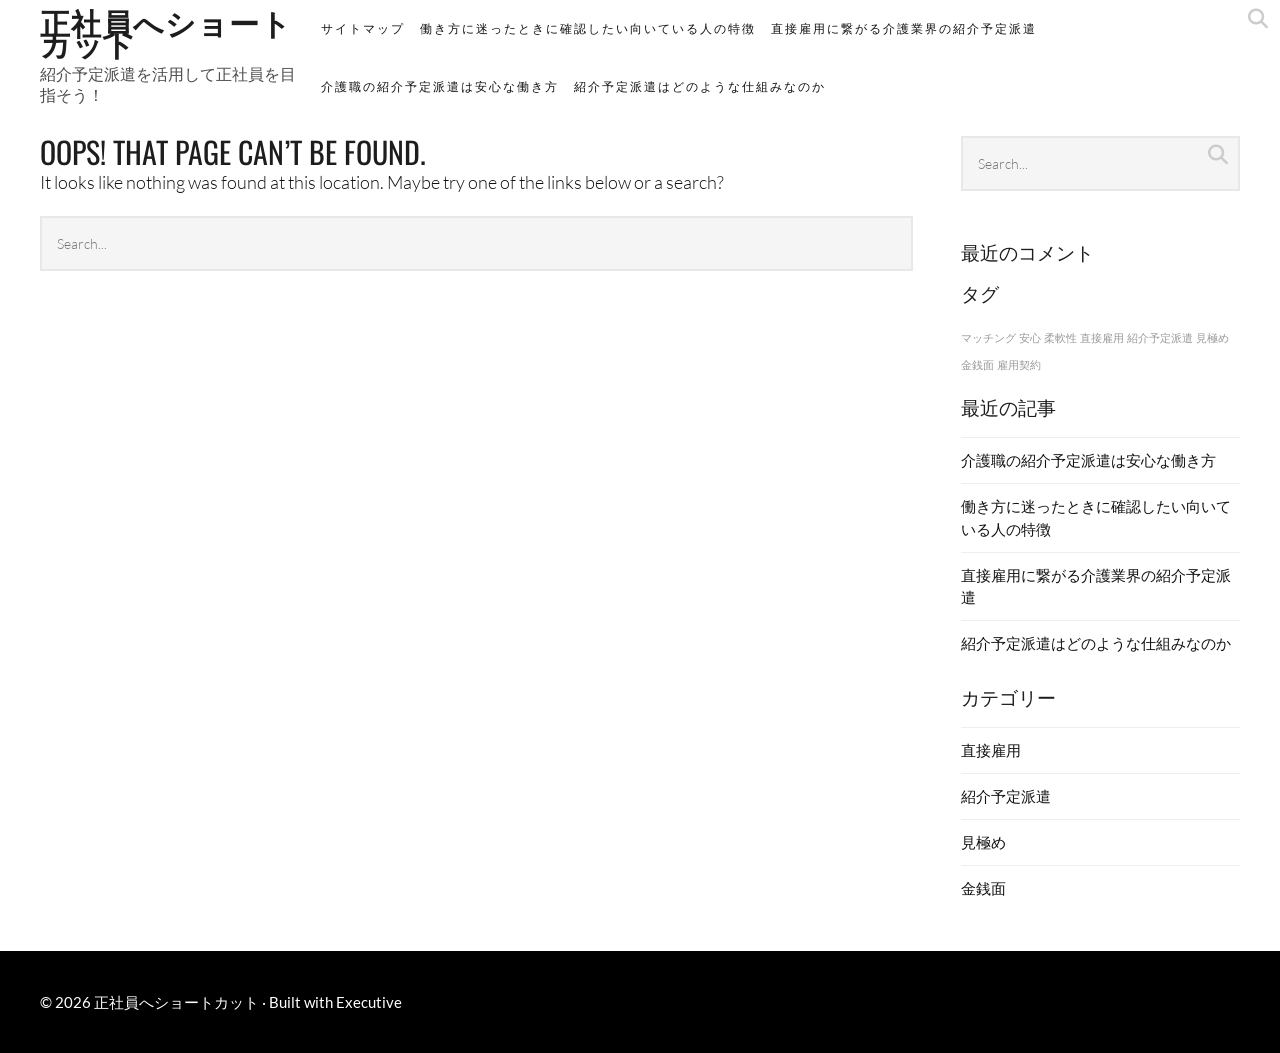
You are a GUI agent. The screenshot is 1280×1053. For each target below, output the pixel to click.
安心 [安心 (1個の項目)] (1030, 337)
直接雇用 (991, 750)
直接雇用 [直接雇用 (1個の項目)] (1102, 337)
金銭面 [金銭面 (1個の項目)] (977, 364)
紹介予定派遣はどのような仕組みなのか (700, 86)
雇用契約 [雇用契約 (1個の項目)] (1019, 364)
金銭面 (983, 888)
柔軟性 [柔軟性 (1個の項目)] (1060, 337)
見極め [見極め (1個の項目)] (1212, 337)
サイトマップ (363, 28)
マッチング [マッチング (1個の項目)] (988, 337)
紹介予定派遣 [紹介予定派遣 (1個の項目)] (1160, 337)
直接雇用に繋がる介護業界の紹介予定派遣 (904, 28)
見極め (983, 842)
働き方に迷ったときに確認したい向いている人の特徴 (588, 28)
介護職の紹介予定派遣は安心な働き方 (440, 86)
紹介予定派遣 (1006, 796)
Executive (369, 1002)
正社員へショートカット (176, 1002)
